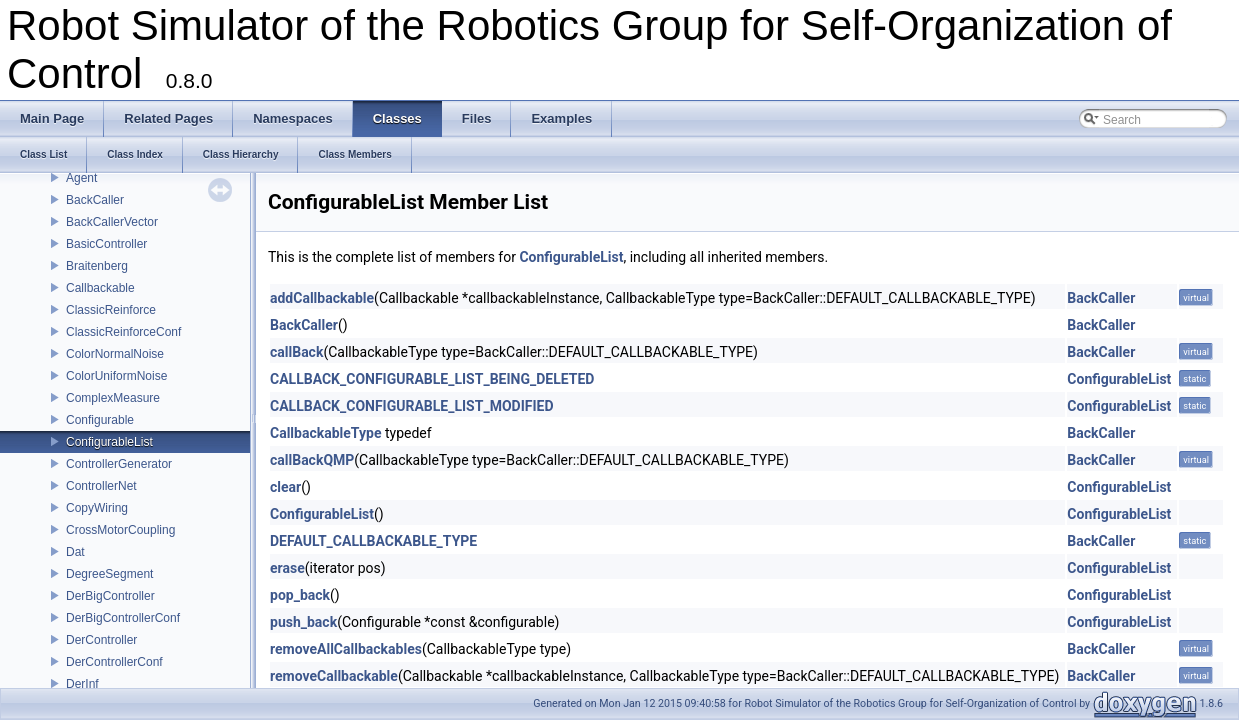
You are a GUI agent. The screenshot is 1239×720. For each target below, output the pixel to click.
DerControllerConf (114, 662)
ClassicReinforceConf (123, 332)
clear (285, 487)
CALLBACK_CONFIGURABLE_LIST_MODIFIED (412, 406)
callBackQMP (312, 460)
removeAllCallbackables (346, 649)
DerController (101, 640)
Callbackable (100, 288)
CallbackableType (325, 433)
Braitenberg (97, 266)
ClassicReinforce (111, 310)
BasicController (106, 244)
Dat (75, 552)
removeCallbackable (334, 676)
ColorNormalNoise (115, 354)
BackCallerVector (112, 222)
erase (287, 568)
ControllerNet (101, 486)
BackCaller (95, 200)
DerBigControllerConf (123, 618)
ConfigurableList (109, 442)
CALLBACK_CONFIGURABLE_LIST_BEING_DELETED (432, 379)
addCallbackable (322, 298)
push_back (303, 622)
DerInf (82, 684)
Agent (81, 178)
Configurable (100, 420)
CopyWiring (97, 508)
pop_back (300, 595)
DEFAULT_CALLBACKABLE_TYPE (373, 541)
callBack (296, 352)
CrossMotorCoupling (120, 530)
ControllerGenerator (119, 464)
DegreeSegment (109, 574)
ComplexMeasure (113, 398)
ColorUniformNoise (116, 376)
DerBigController (110, 596)
